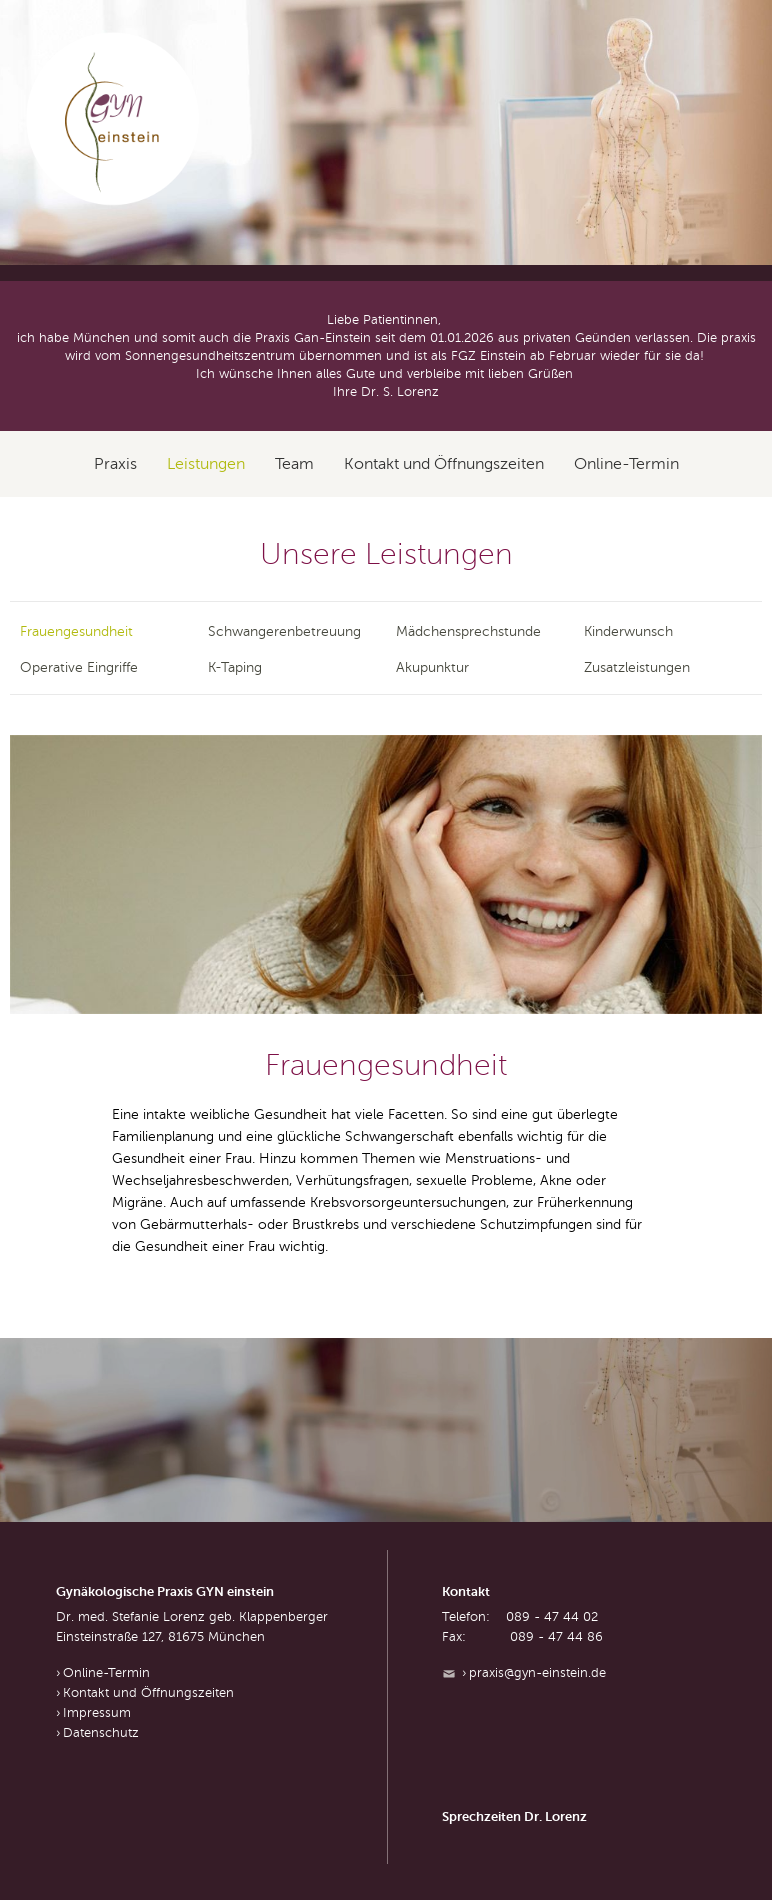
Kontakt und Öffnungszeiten (444, 464)
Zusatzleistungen (637, 667)
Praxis (115, 464)
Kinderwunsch (628, 631)
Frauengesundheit (76, 631)
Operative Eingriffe (79, 667)
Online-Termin (626, 464)
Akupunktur (432, 667)
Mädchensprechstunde (468, 631)
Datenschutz (101, 1733)
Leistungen (206, 464)
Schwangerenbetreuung (284, 631)
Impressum (97, 1713)
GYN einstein (113, 119)
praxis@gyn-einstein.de (537, 1673)
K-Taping (235, 667)
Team (294, 464)
